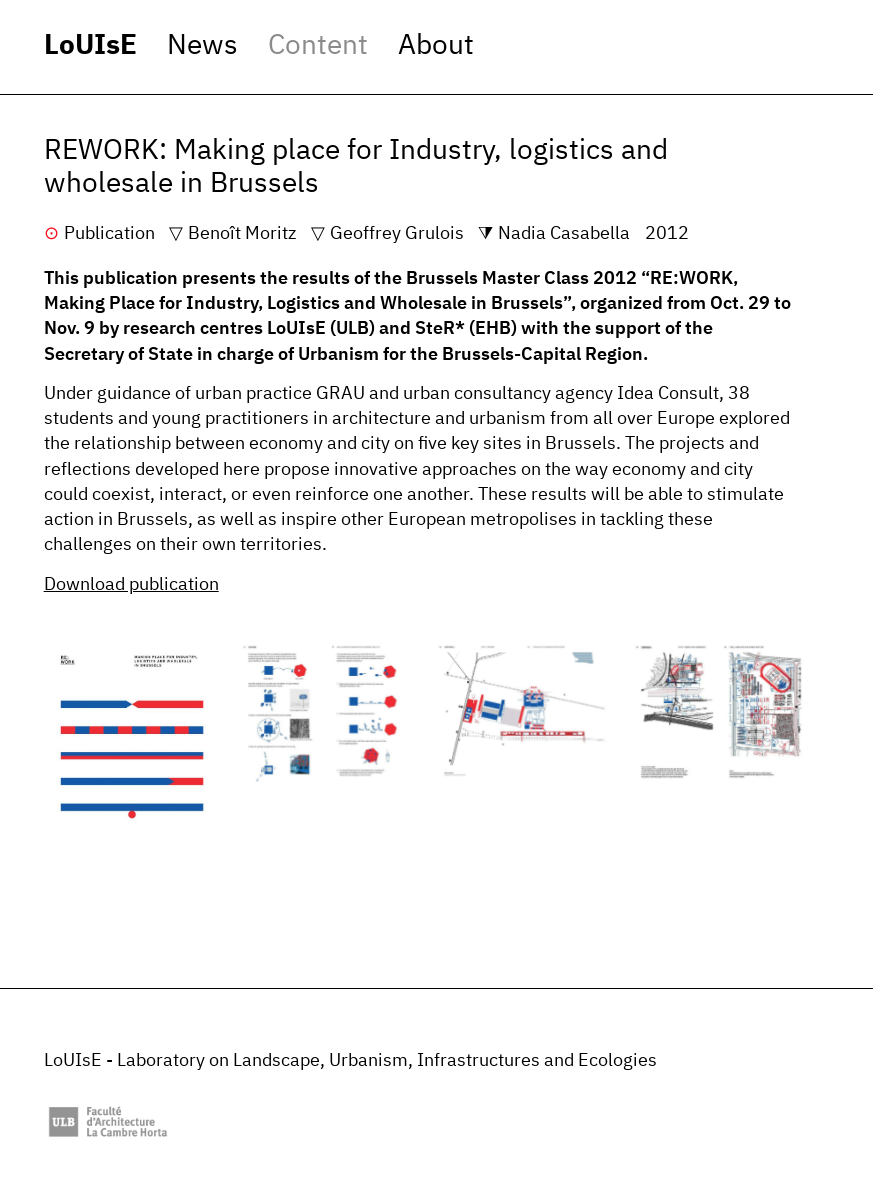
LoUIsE (90, 46)
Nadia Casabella (564, 234)
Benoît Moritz (242, 234)
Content (318, 46)
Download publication (131, 585)
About (436, 46)
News (202, 46)
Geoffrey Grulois (397, 234)
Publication (109, 234)
